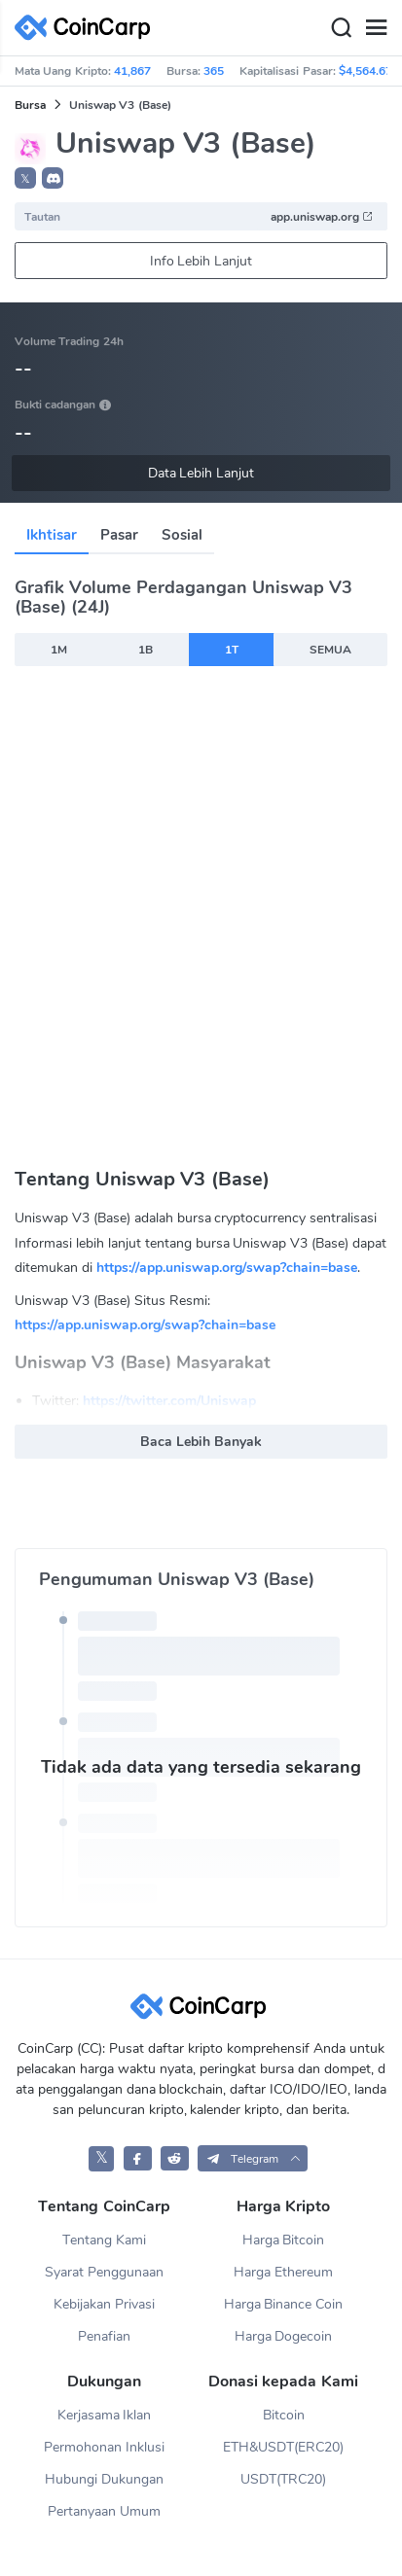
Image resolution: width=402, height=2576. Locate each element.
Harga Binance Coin (284, 2304)
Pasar (119, 535)
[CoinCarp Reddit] (175, 2158)
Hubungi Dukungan (104, 2479)
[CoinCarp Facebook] (138, 2158)
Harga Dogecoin (284, 2336)
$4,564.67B (369, 71)
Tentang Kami (104, 2240)
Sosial (182, 535)
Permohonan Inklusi (104, 2447)
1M (59, 649)
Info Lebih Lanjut (201, 261)
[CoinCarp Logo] (88, 28)
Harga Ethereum (283, 2272)
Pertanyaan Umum (104, 2511)
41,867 (132, 71)
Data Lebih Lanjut (201, 473)
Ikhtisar (51, 535)
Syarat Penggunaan (104, 2272)
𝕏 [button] (25, 179)
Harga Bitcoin (283, 2240)
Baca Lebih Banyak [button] (201, 1441)
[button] (52, 178)
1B (145, 649)
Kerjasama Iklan (104, 2415)
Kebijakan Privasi (104, 2304)
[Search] (340, 28)
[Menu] (375, 28)
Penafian (104, 2336)
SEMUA (330, 649)
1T (231, 649)
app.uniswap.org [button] (322, 217)
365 (213, 71)
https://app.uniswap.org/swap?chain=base (226, 1267)
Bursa (30, 105)
